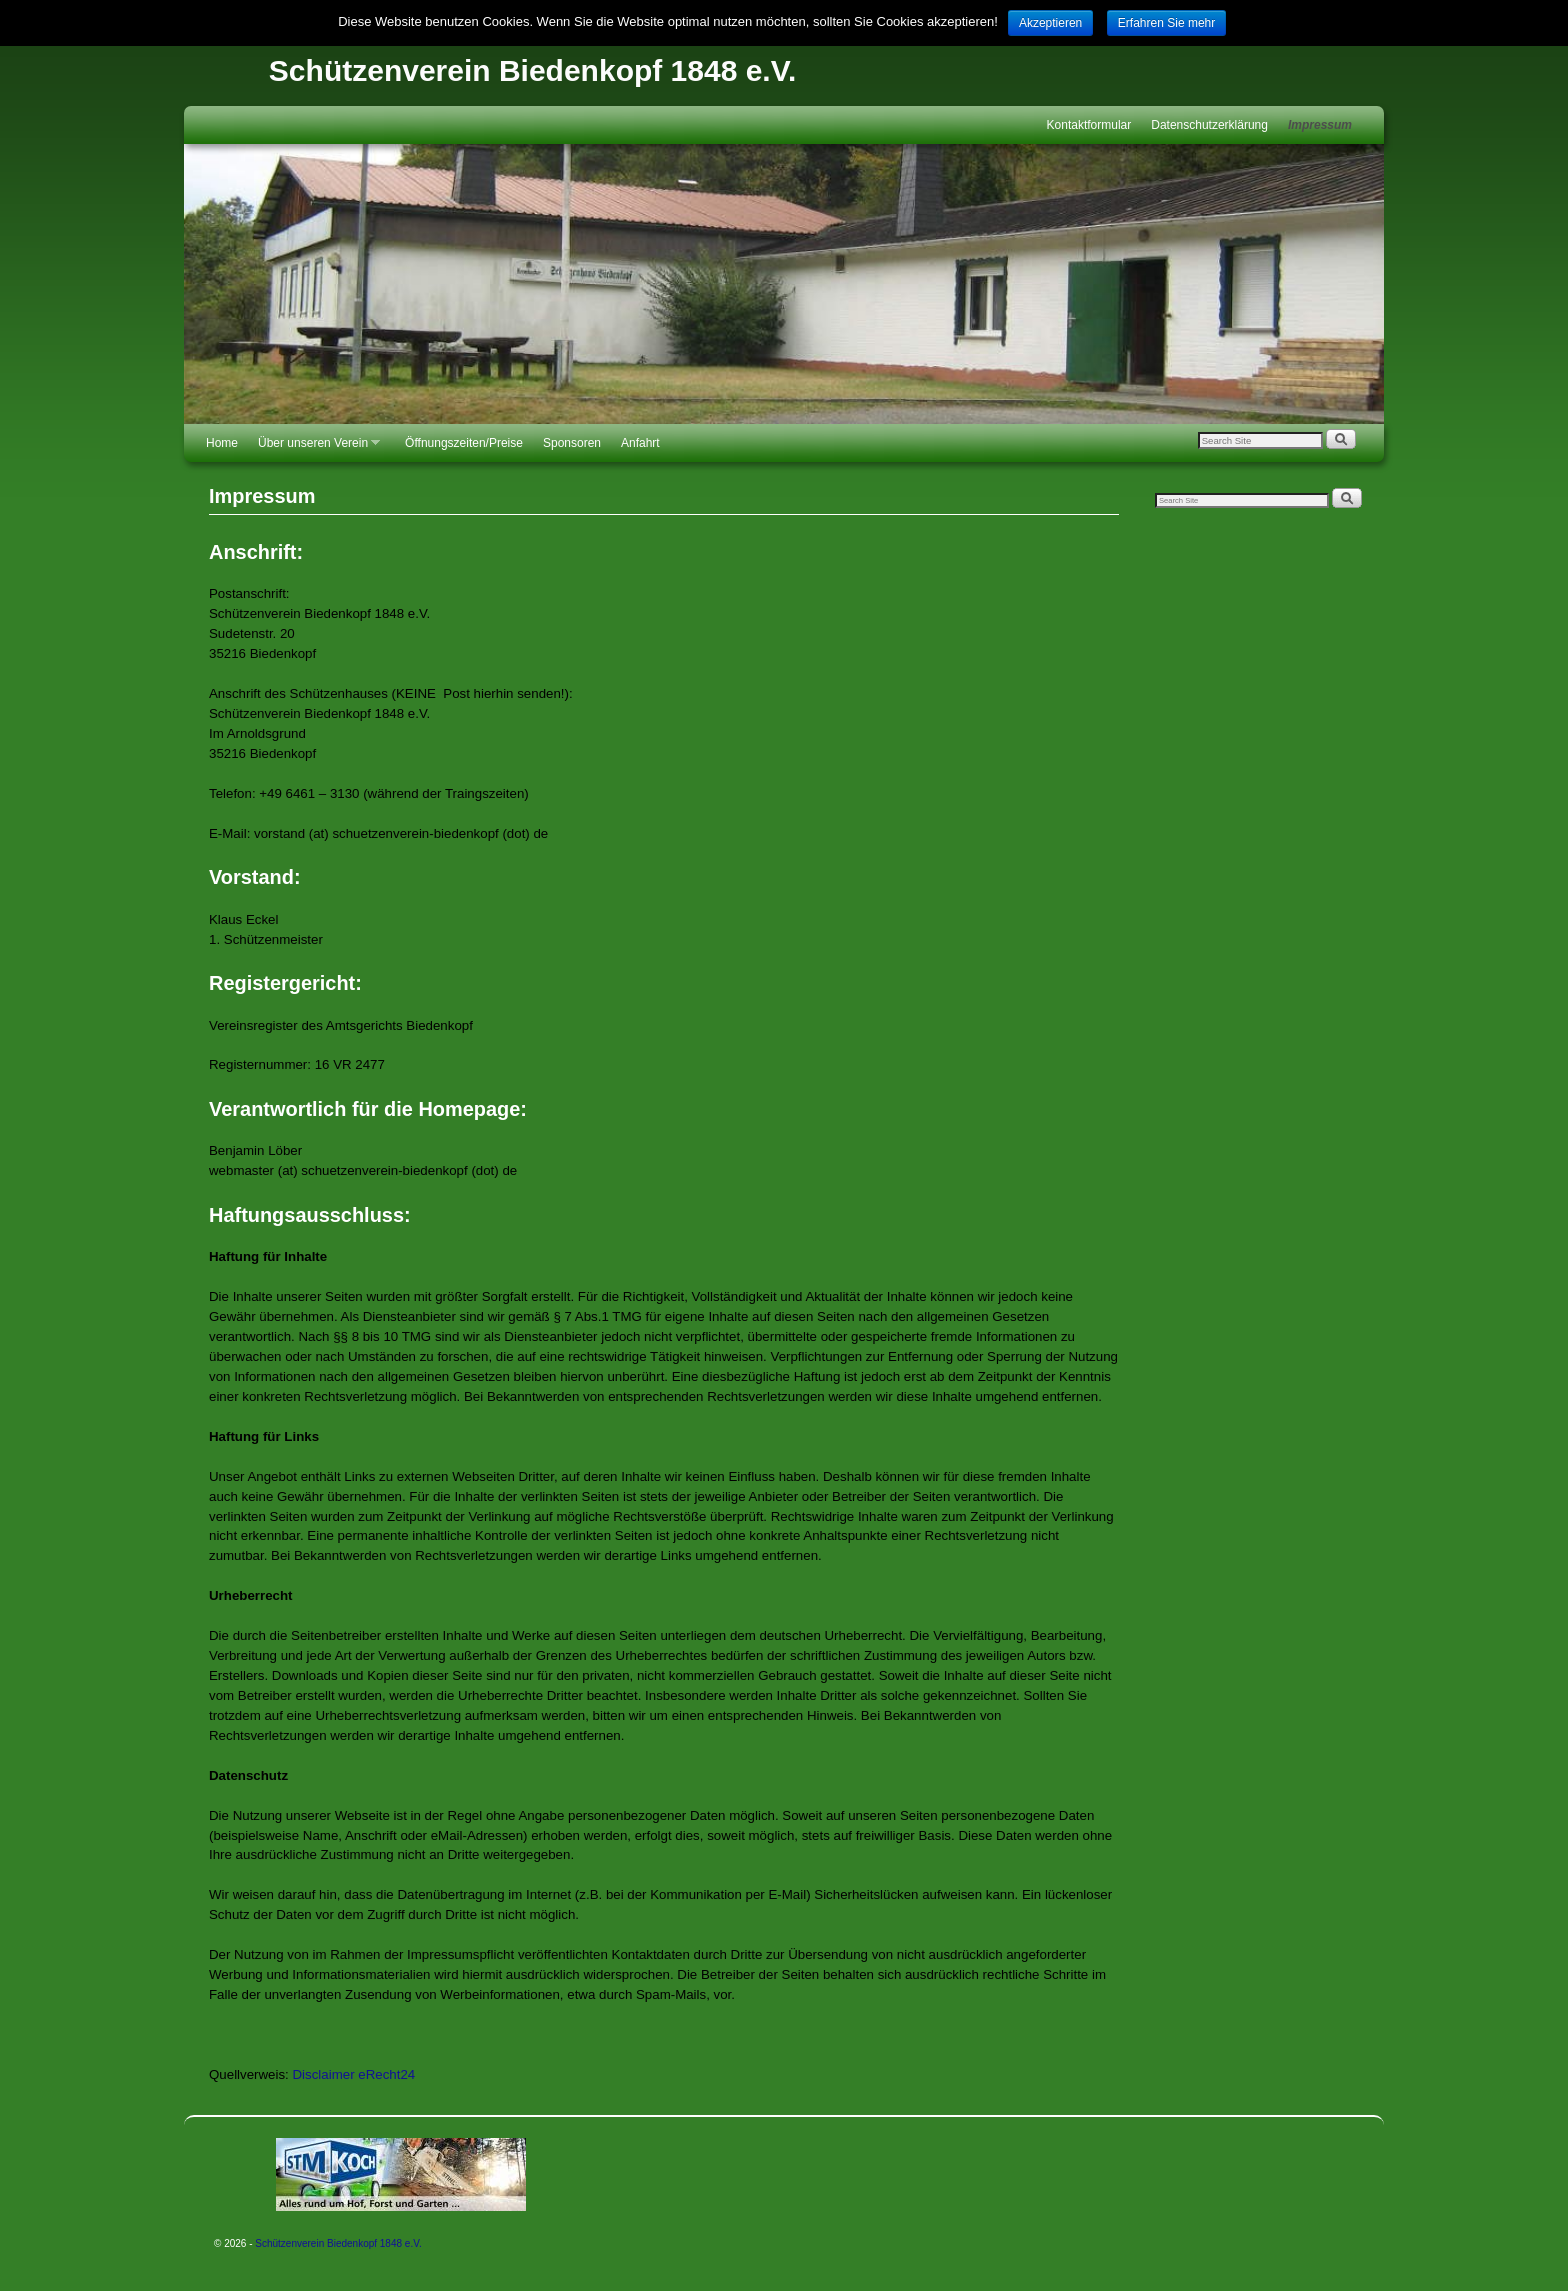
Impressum (1320, 125)
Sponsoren (572, 443)
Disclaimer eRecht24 (354, 2074)
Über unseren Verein (314, 449)
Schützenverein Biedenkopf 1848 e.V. (532, 70)
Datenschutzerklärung (1209, 125)
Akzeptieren (1050, 23)
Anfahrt (640, 443)
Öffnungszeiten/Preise (464, 443)
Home (222, 443)
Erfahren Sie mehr (1166, 23)
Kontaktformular (1089, 125)
